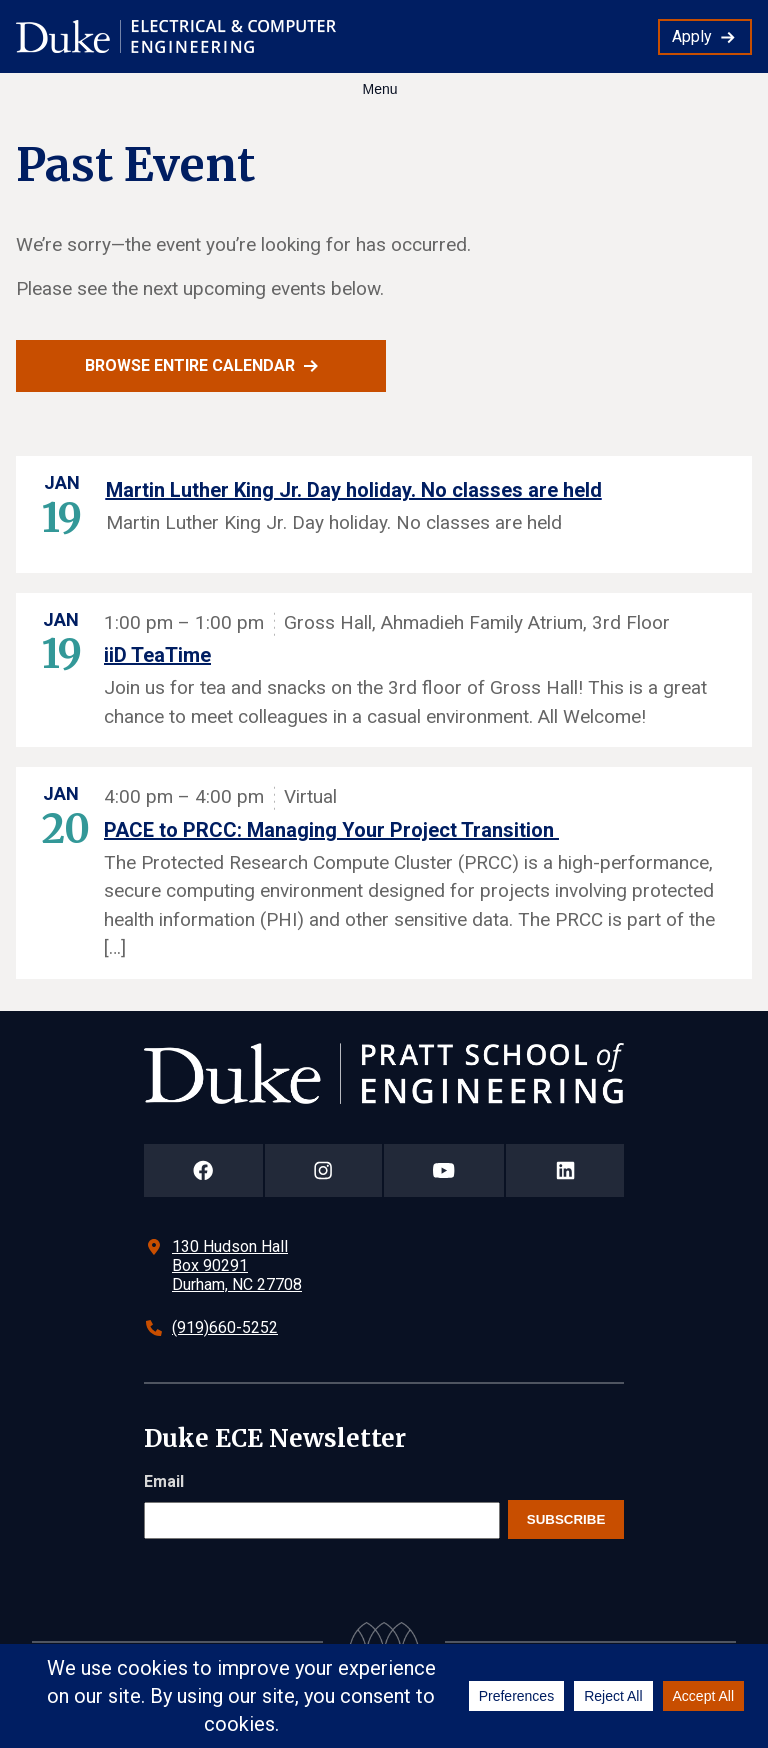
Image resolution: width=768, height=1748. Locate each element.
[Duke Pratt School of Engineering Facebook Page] (203, 1170)
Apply (692, 36)
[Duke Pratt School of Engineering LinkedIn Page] (565, 1170)
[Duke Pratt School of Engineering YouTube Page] (444, 1170)
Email (164, 1481)
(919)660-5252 (225, 1327)
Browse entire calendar (190, 365)
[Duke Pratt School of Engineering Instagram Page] (323, 1170)
